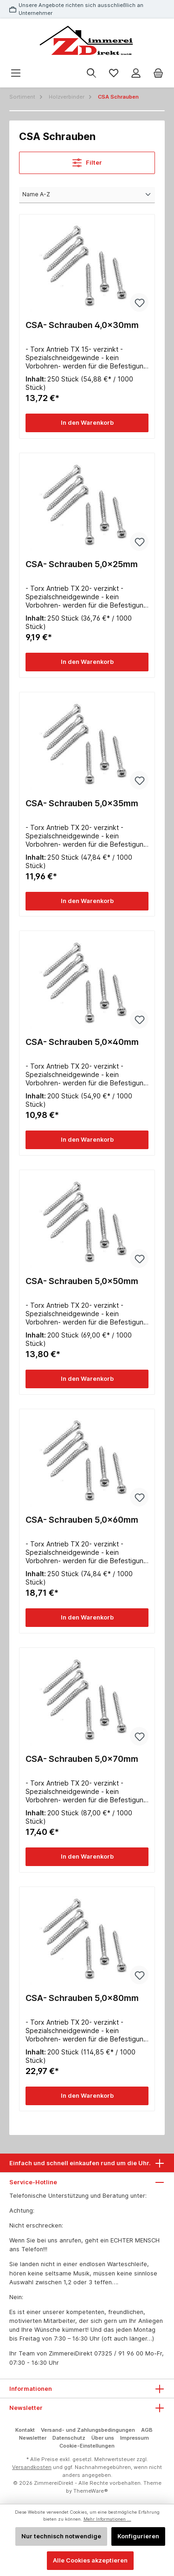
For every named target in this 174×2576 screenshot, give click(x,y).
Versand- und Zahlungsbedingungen (88, 2430)
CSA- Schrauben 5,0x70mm (82, 1759)
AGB (147, 2430)
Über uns (102, 2438)
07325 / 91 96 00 (118, 2353)
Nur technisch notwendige (61, 2536)
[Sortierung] (87, 195)
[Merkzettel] (114, 73)
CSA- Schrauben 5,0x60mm (82, 1520)
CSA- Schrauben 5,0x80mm (82, 1998)
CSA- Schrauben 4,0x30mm (82, 325)
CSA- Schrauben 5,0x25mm (82, 564)
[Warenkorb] (158, 73)
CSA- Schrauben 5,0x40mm (82, 1042)
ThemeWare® (90, 2491)
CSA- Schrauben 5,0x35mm (82, 803)
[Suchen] (91, 73)
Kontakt (25, 2430)
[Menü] (16, 73)
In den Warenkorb (87, 422)
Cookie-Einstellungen (87, 2445)
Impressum (134, 2438)
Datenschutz (68, 2438)
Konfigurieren (138, 2536)
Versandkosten (32, 2467)
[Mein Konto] (136, 73)
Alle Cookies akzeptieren (90, 2560)
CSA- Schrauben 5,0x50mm (82, 1281)
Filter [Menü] (87, 160)
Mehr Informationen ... (107, 2519)
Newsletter (32, 2438)
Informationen (30, 2388)
